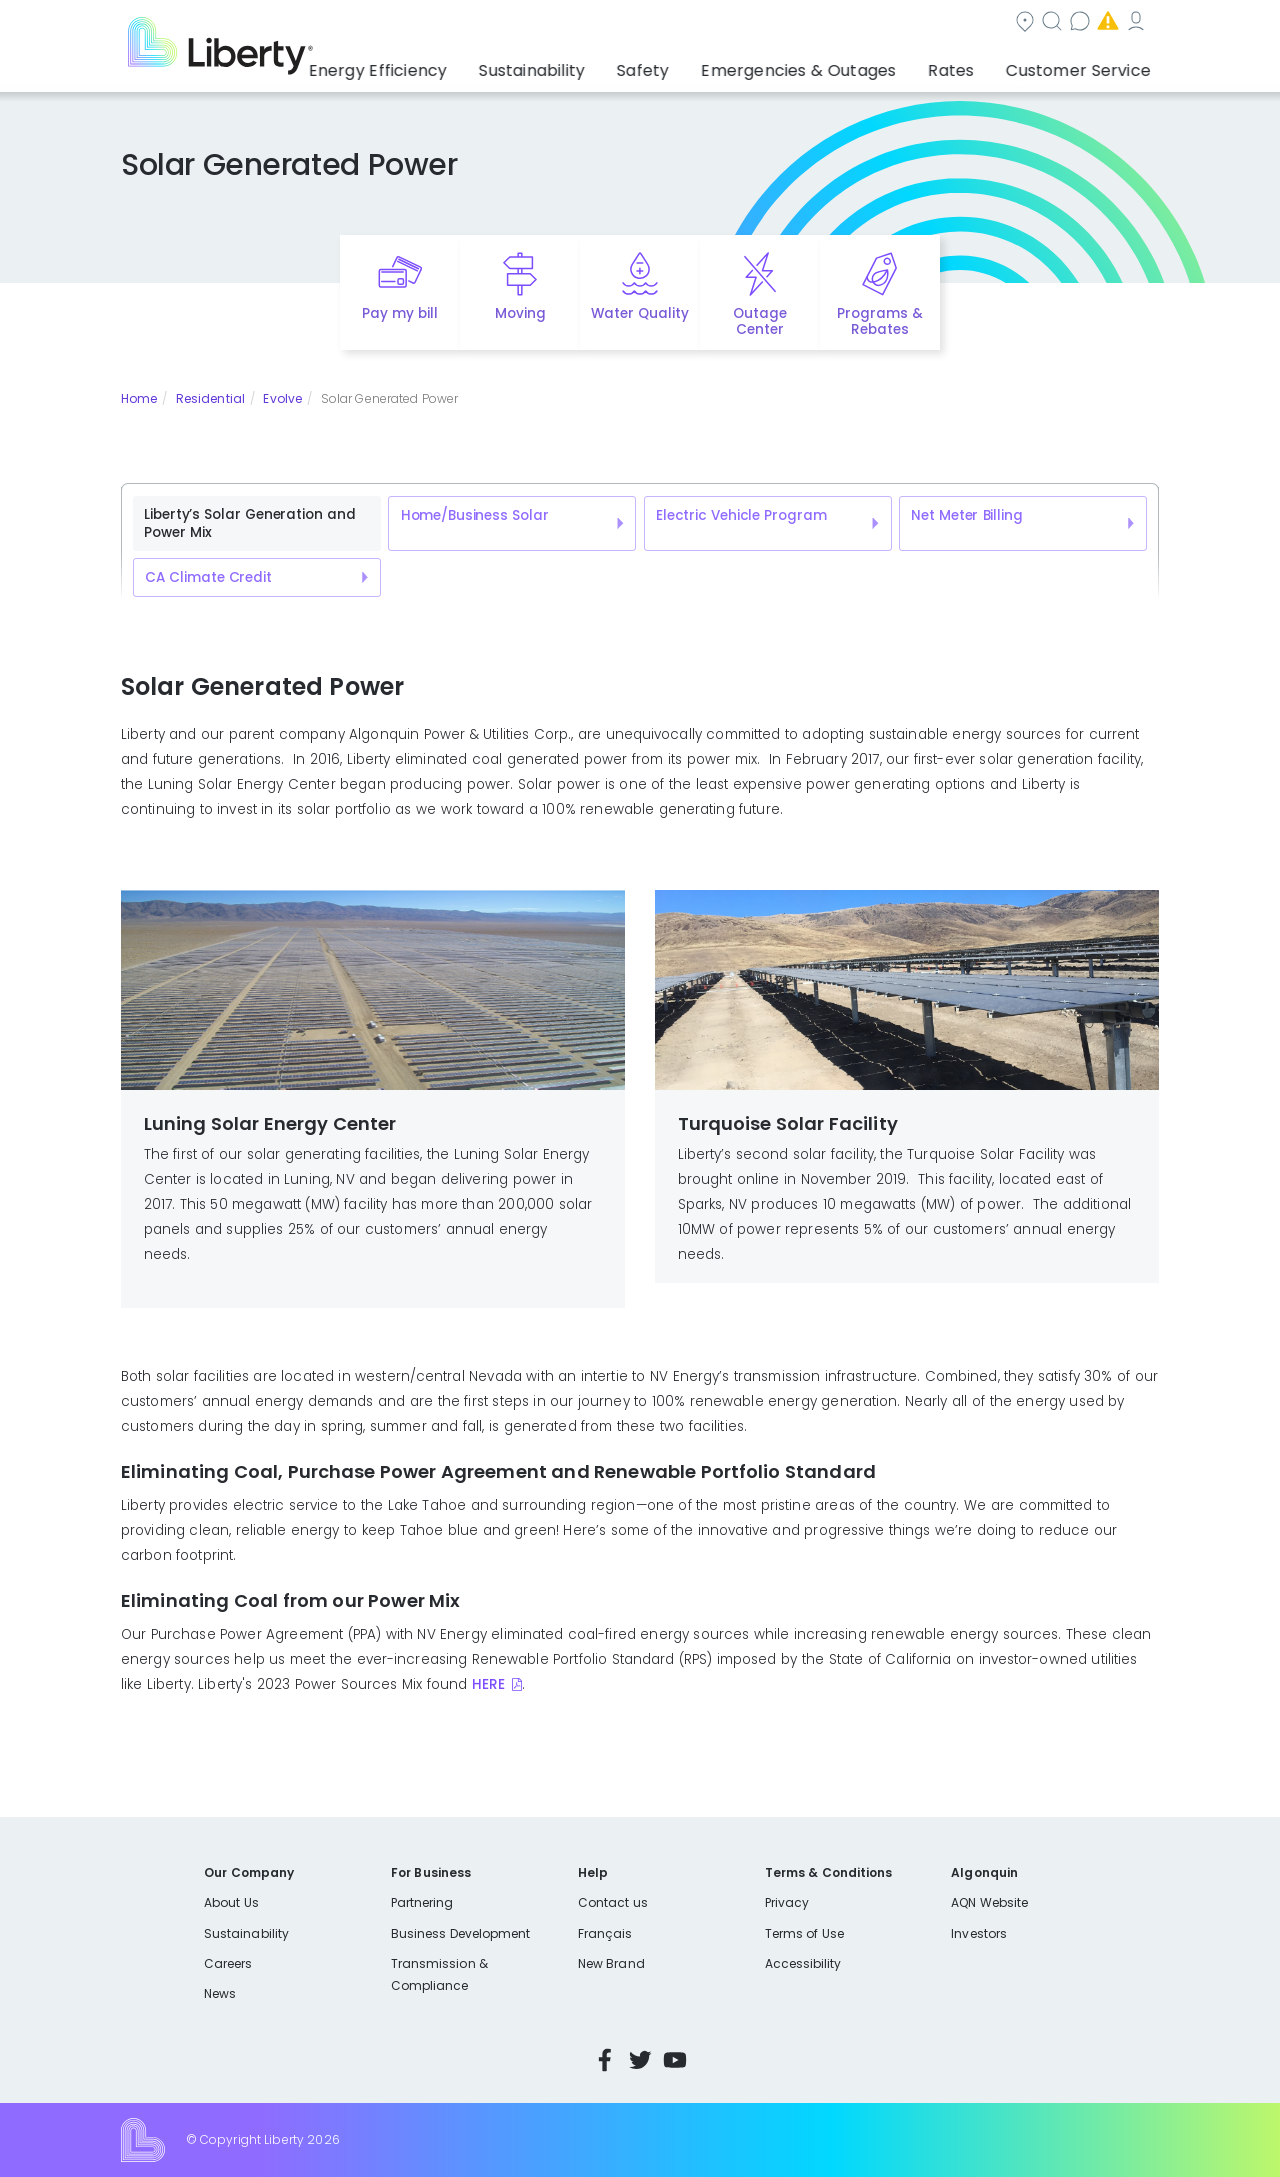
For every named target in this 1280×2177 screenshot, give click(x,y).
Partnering (422, 1902)
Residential (210, 398)
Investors (979, 1933)
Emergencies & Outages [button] (834, 65)
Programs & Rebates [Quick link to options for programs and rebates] (880, 322)
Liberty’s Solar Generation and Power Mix (249, 523)
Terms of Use (805, 1933)
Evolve (282, 398)
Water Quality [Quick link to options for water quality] (640, 313)
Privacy (787, 1902)
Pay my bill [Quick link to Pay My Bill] (400, 313)
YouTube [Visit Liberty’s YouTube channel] (675, 2060)
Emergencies (910, 23)
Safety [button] (695, 65)
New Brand (611, 1963)
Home (139, 398)
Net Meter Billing (966, 515)
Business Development (461, 1933)
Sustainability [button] (593, 65)
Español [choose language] (1129, 23)
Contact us (786, 23)
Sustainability (246, 1933)
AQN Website (989, 1902)
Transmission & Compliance (439, 1974)
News (220, 1993)
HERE (488, 1684)
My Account (1036, 23)
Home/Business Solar (475, 515)
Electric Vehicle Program (741, 515)
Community (573, 23)
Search (680, 23)
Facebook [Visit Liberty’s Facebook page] (605, 2060)
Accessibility (803, 1963)
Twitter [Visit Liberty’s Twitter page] (640, 2060)
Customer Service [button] (1084, 65)
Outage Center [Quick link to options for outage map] (760, 322)
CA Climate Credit (208, 577)
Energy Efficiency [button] (452, 65)
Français (605, 1933)
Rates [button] (971, 65)
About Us (231, 1902)
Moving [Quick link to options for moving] (520, 313)
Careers (228, 1963)
